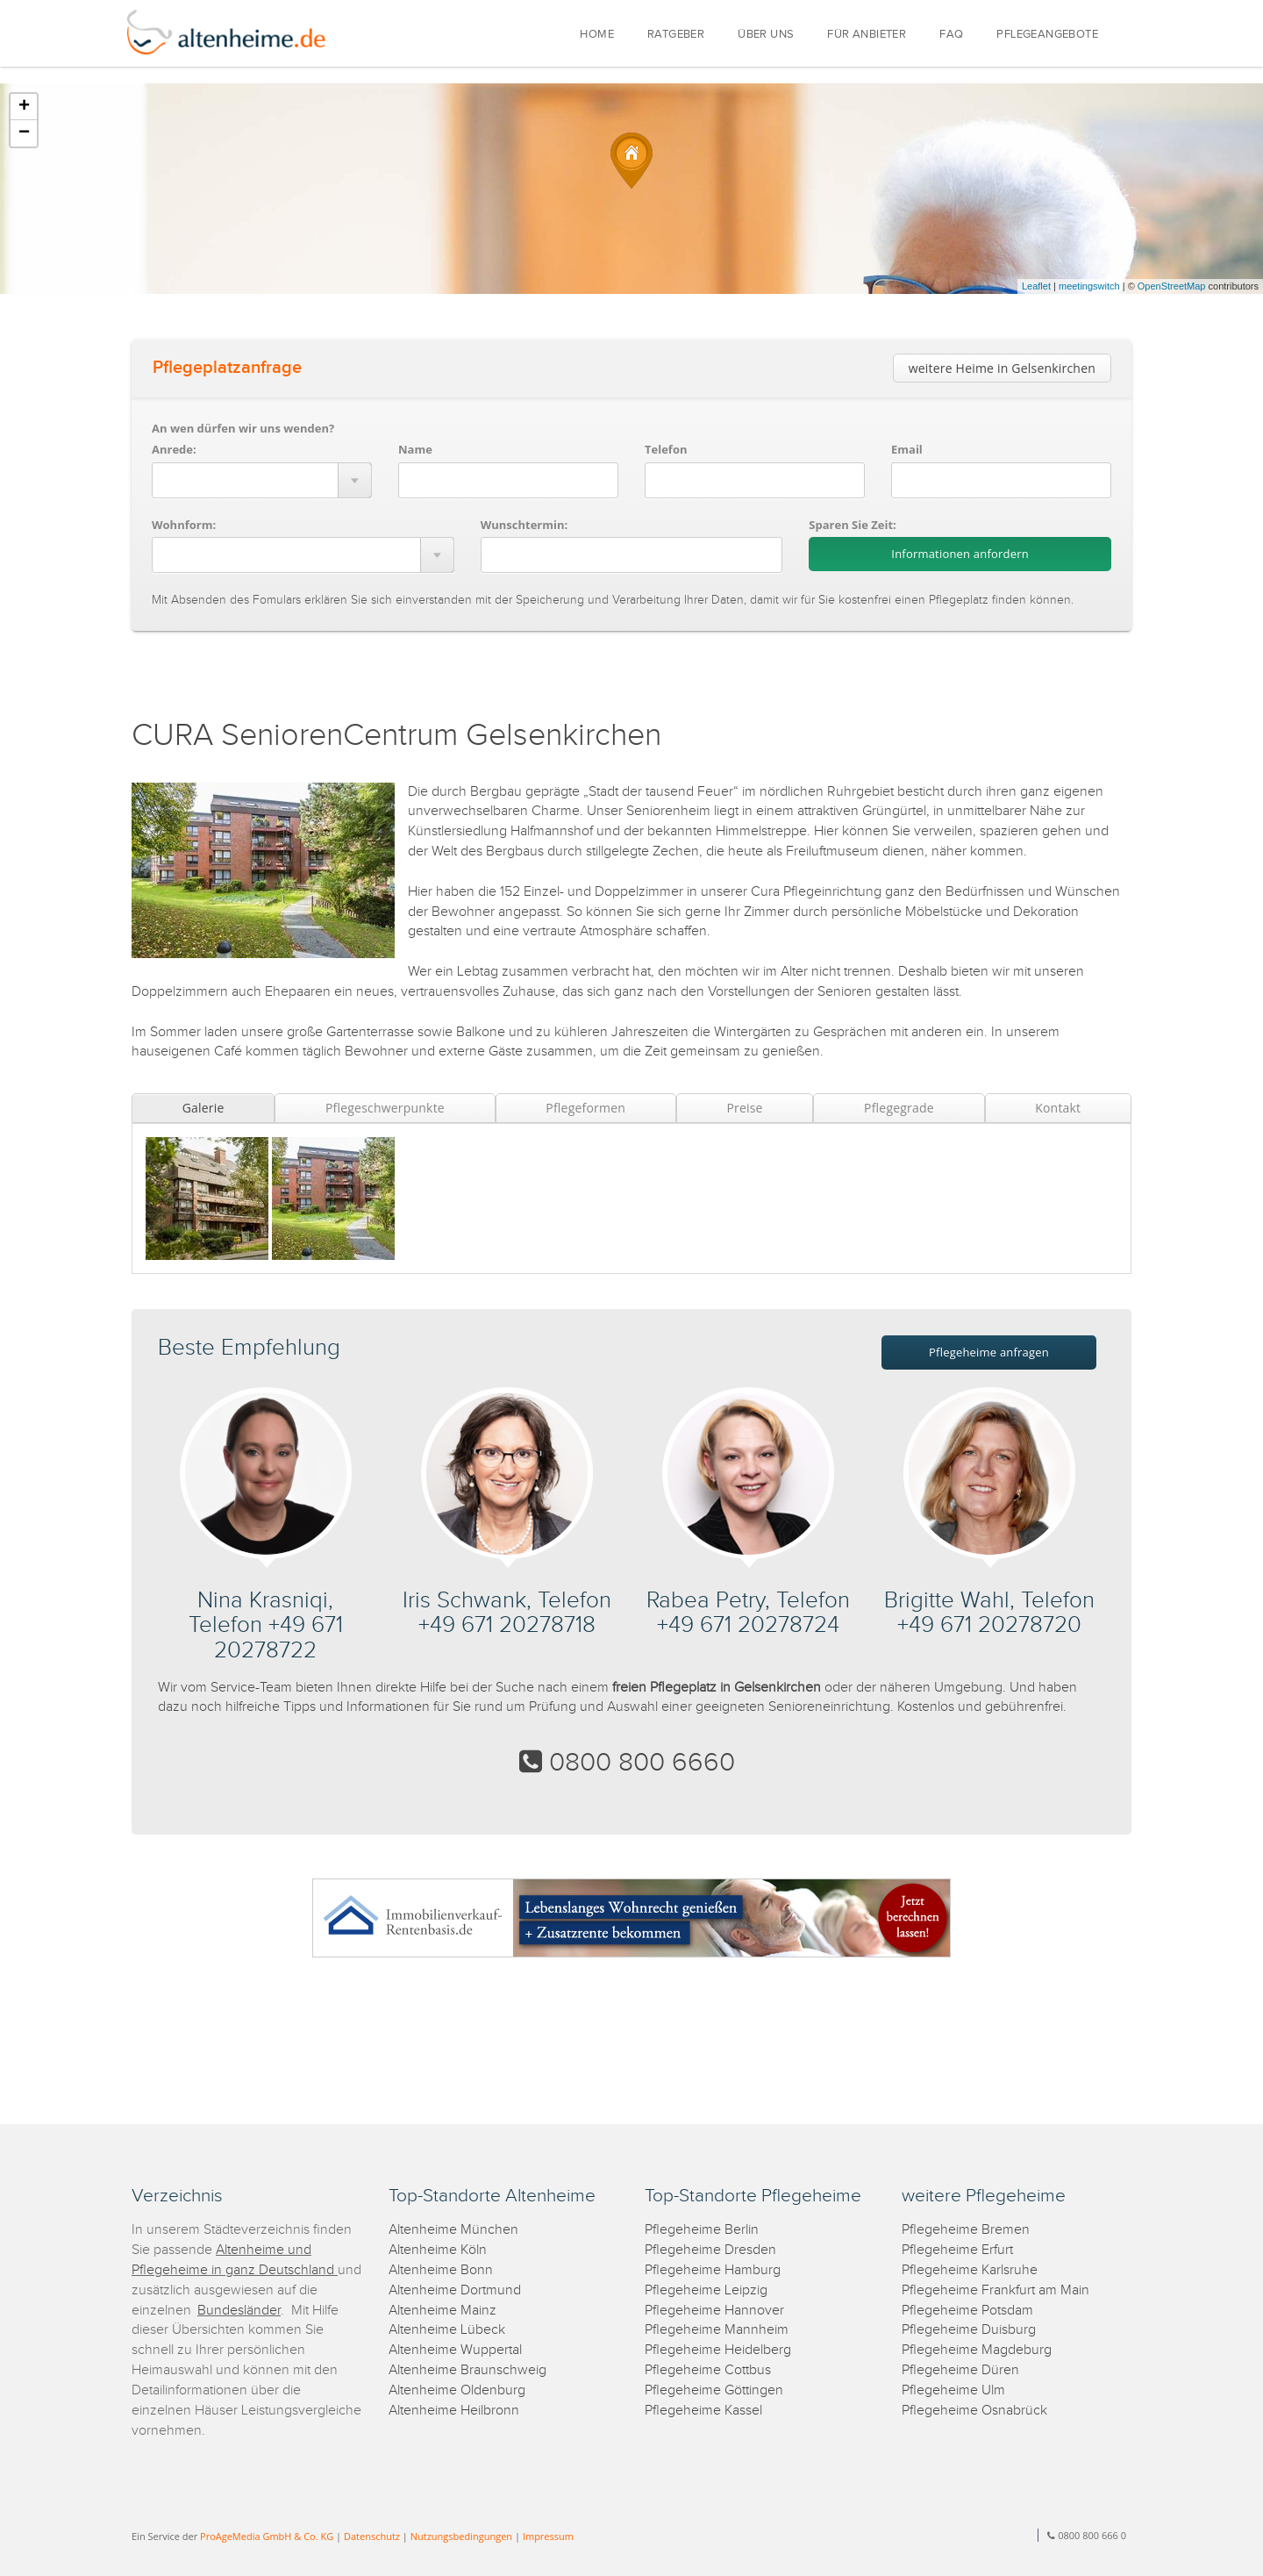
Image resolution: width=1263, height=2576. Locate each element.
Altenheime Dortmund (455, 2290)
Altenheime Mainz (442, 2310)
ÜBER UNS (766, 34)
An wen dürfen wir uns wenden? (243, 428)
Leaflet (1036, 286)
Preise (744, 1107)
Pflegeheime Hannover (714, 2310)
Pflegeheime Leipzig (706, 2290)
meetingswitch (1089, 286)
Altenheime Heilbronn (454, 2410)
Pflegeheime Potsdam (967, 2310)
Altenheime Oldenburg (457, 2390)
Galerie (203, 1107)
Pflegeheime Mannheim (716, 2330)
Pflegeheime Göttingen (714, 2390)
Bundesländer (239, 2310)
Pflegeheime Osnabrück (974, 2410)
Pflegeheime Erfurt (957, 2250)
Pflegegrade (899, 1107)
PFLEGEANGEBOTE (1047, 34)
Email (907, 449)
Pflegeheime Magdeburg (977, 2350)
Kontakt (1058, 1107)
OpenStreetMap (1172, 286)
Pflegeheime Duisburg (969, 2330)
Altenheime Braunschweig (467, 2370)
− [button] (24, 133)
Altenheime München (453, 2230)
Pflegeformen (585, 1107)
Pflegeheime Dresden (710, 2250)
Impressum (548, 2536)
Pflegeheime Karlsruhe (970, 2270)
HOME (597, 34)
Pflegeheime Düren (960, 2370)
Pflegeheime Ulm (953, 2390)
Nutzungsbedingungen (461, 2536)
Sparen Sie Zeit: (852, 525)
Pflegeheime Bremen (966, 2230)
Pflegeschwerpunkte (385, 1107)
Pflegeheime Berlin (702, 2230)
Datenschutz (372, 2536)
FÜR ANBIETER (866, 34)
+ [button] (24, 107)
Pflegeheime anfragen (989, 1352)
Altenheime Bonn (441, 2270)
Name (415, 449)
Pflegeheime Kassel (703, 2410)
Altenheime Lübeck (447, 2330)
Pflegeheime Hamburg (713, 2270)
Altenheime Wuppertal (455, 2350)
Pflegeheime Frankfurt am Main (995, 2290)
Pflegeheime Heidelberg (718, 2350)
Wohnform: (184, 525)
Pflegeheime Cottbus (708, 2370)
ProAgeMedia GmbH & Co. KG (266, 2536)
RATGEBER (675, 34)
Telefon (666, 449)
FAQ (951, 34)
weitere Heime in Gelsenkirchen (1002, 368)
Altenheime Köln (438, 2250)
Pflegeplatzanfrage (227, 367)
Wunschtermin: (524, 525)
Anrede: (174, 449)
